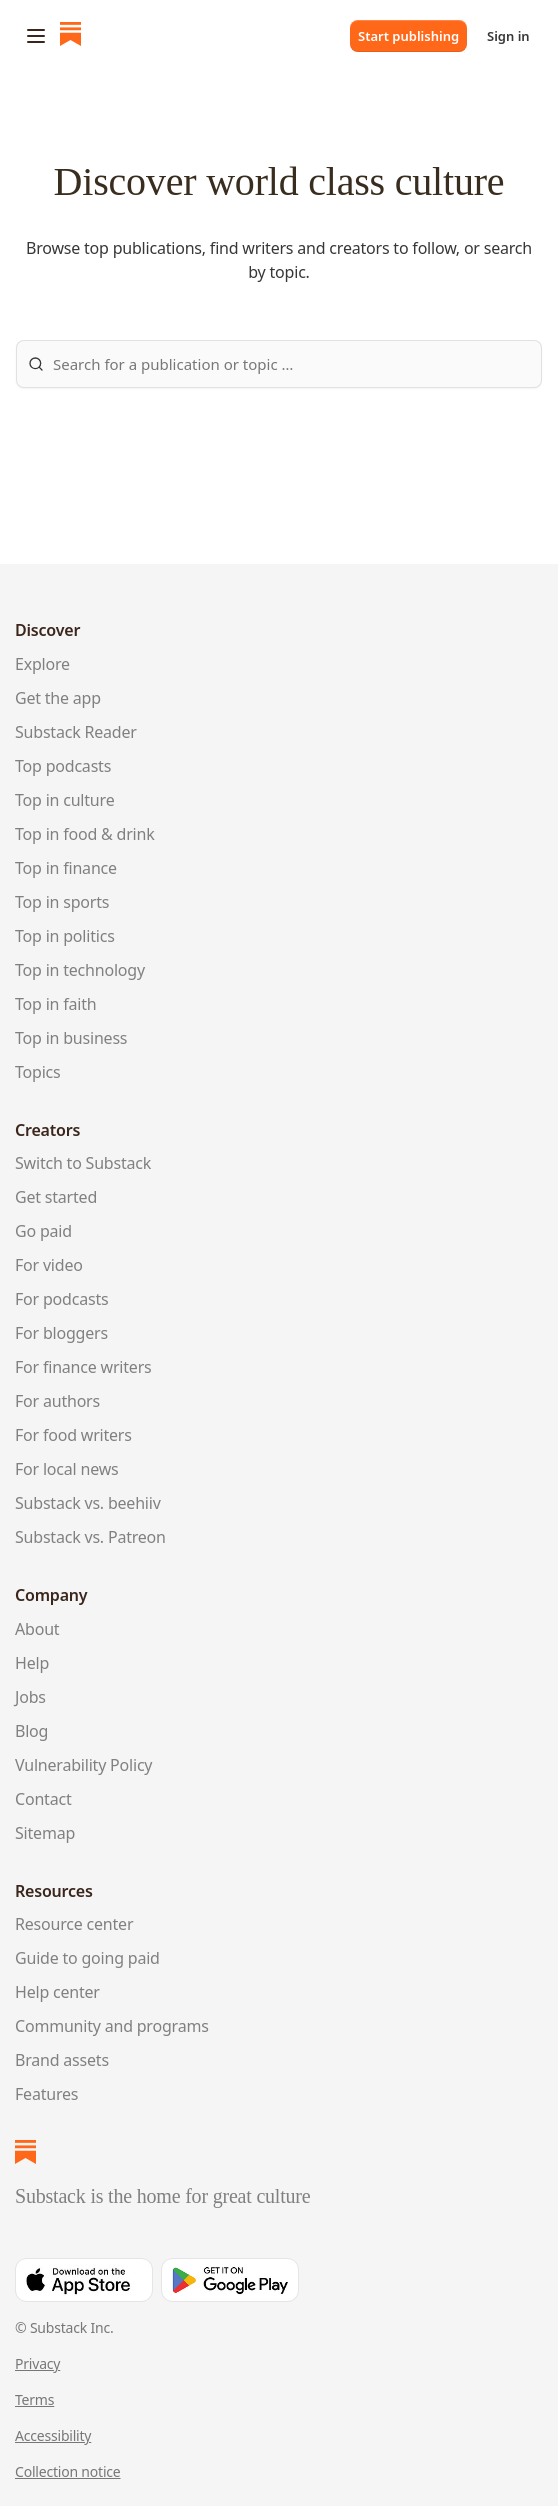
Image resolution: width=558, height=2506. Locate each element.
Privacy (37, 2363)
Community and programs (112, 2026)
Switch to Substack (83, 1163)
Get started (56, 1197)
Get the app (58, 698)
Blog (31, 1731)
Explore (42, 664)
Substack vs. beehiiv (88, 1503)
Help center (57, 1992)
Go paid (43, 1231)
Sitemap (45, 1833)
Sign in (508, 36)
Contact (43, 1799)
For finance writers (83, 1367)
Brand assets (62, 2060)
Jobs (30, 1697)
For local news (66, 1469)
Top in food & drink (85, 834)
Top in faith (55, 1004)
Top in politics (65, 936)
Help (32, 1663)
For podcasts (61, 1299)
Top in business (71, 1038)
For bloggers (61, 1333)
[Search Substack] (279, 364)
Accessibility (53, 2435)
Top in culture (64, 800)
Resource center (74, 1924)
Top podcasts (63, 766)
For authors (57, 1401)
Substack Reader (76, 732)
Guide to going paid (87, 1958)
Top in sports (62, 902)
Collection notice (68, 2471)
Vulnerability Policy (83, 1765)
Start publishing (408, 36)
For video (49, 1265)
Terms (34, 2399)
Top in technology (80, 970)
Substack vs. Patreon (90, 1537)
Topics (38, 1072)
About (37, 1629)
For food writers (73, 1435)
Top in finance (66, 868)
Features (46, 2094)
